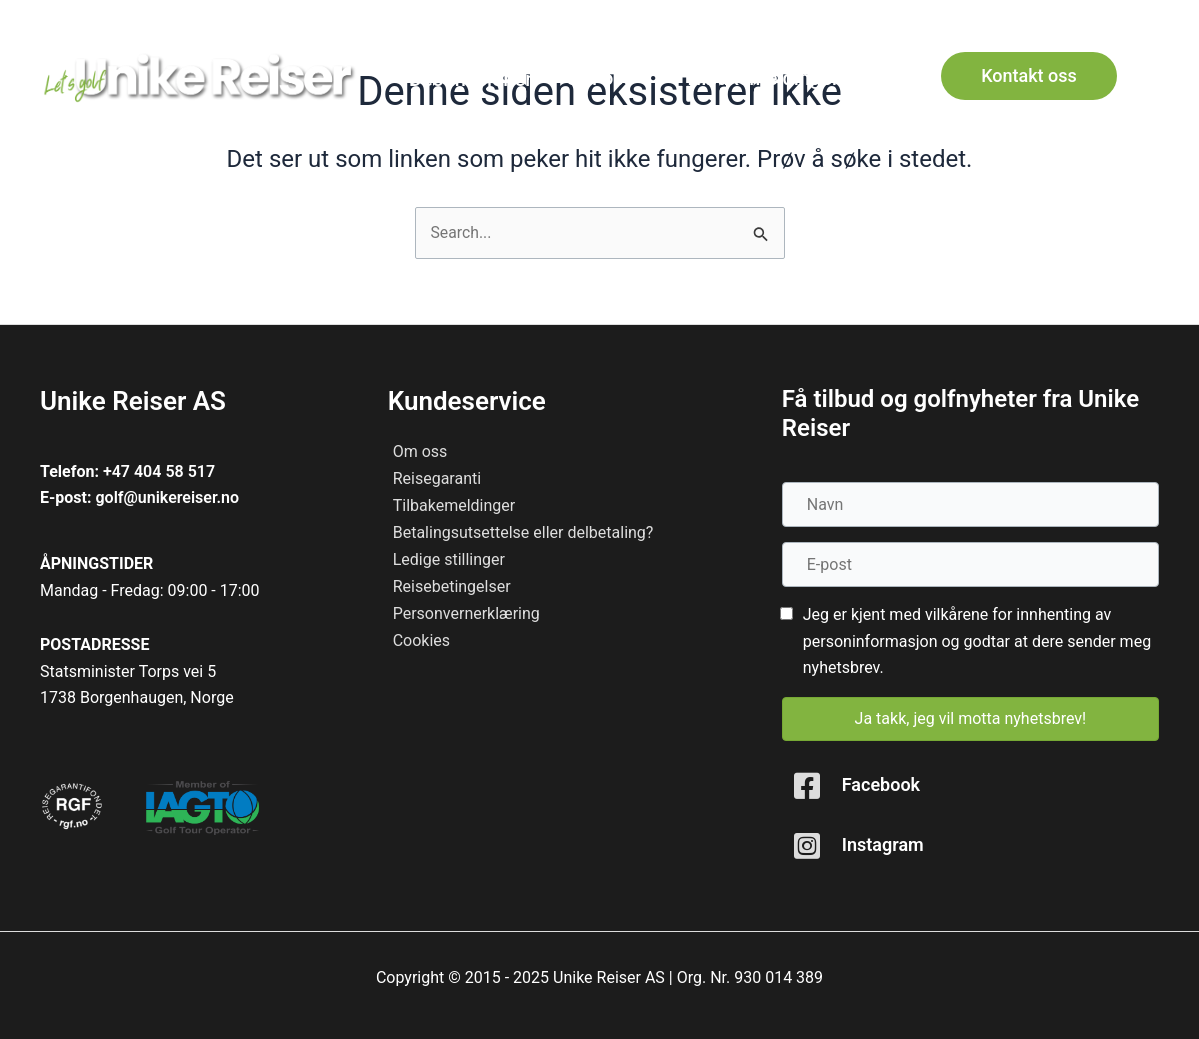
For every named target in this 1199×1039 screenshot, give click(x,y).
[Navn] (970, 504)
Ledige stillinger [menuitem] (449, 559)
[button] (1143, 19)
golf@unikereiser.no (167, 497)
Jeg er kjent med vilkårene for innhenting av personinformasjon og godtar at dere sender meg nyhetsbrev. (977, 641)
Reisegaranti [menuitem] (437, 478)
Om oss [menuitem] (420, 451)
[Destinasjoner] (470, 79)
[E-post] (970, 564)
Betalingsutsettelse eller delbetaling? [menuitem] (523, 532)
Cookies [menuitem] (421, 640)
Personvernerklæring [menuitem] (466, 613)
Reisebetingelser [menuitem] (452, 586)
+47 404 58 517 (159, 471)
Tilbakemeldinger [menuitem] (454, 505)
